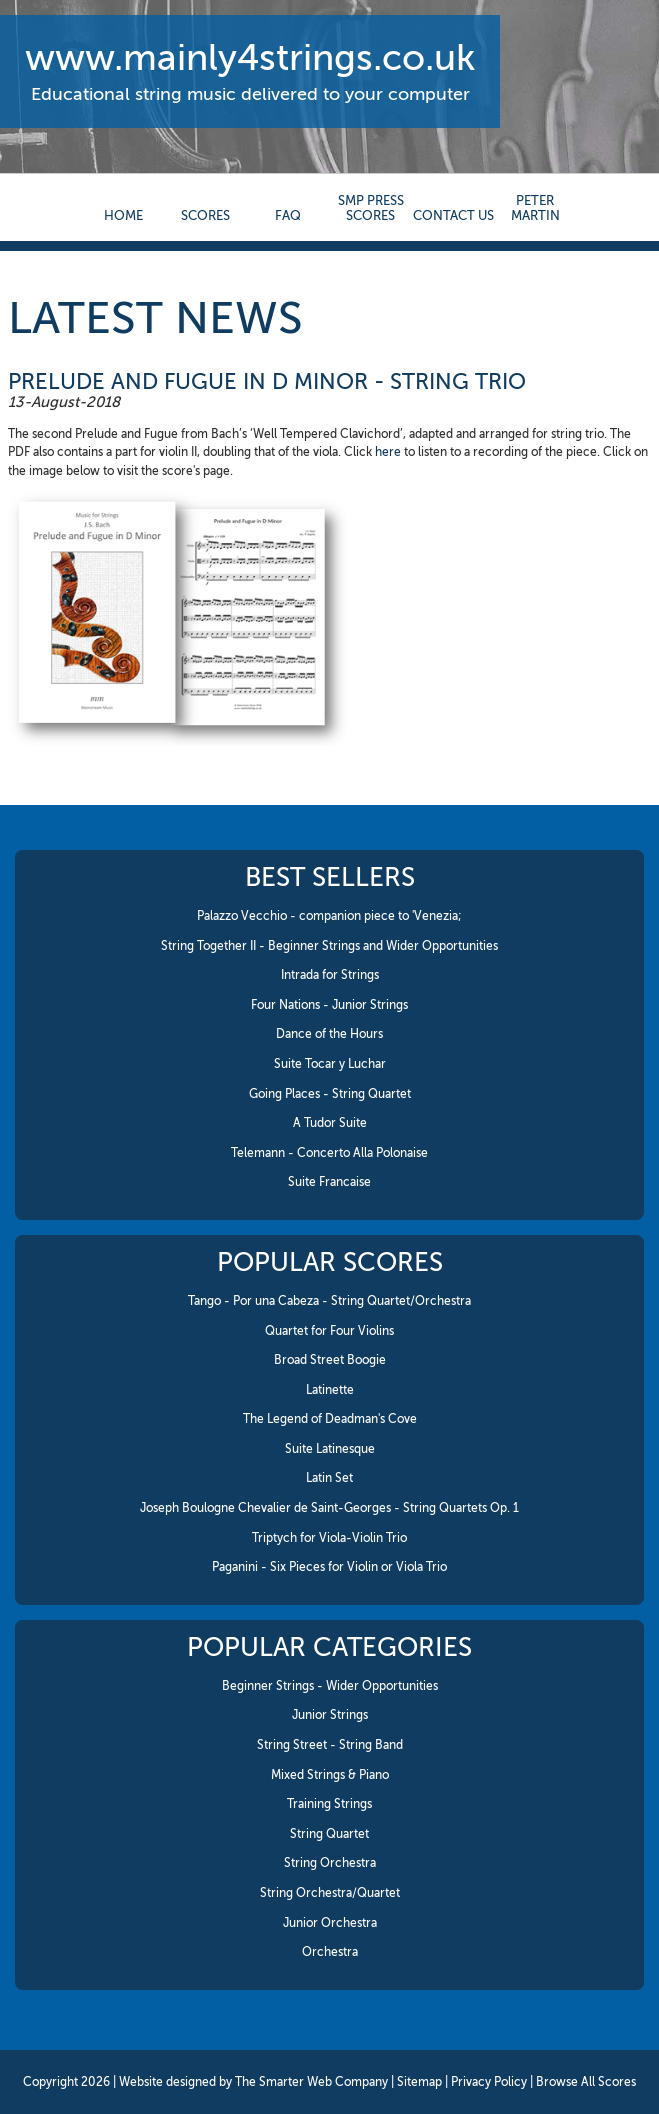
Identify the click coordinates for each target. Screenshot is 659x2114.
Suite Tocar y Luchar (330, 1064)
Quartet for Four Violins (329, 1331)
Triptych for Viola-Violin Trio (329, 1538)
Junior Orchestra (330, 1923)
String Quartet (329, 1834)
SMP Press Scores (371, 208)
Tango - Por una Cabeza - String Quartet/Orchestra (329, 1301)
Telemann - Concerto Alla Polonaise (329, 1153)
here (388, 452)
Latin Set (329, 1478)
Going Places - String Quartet (330, 1094)
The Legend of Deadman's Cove (330, 1419)
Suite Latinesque (330, 1449)
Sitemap (419, 2082)
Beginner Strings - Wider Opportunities (330, 1686)
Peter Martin (535, 208)
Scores (205, 215)
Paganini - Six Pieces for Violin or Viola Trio (329, 1567)
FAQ (288, 215)
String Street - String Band (330, 1745)
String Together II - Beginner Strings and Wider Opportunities (329, 946)
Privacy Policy (489, 2082)
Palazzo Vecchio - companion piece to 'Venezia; (329, 916)
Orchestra (330, 1952)
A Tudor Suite (330, 1123)
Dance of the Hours (329, 1034)
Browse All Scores (586, 2082)
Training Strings (329, 1804)
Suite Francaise (329, 1182)
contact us (453, 215)
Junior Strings (330, 1715)
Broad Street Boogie (330, 1360)
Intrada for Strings (330, 975)
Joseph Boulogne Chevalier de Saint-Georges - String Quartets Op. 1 (329, 1508)
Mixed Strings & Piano (330, 1775)
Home (123, 215)
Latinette (330, 1390)
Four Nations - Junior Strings (329, 1005)
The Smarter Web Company (311, 2082)
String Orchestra (330, 1863)
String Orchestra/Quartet (330, 1893)
